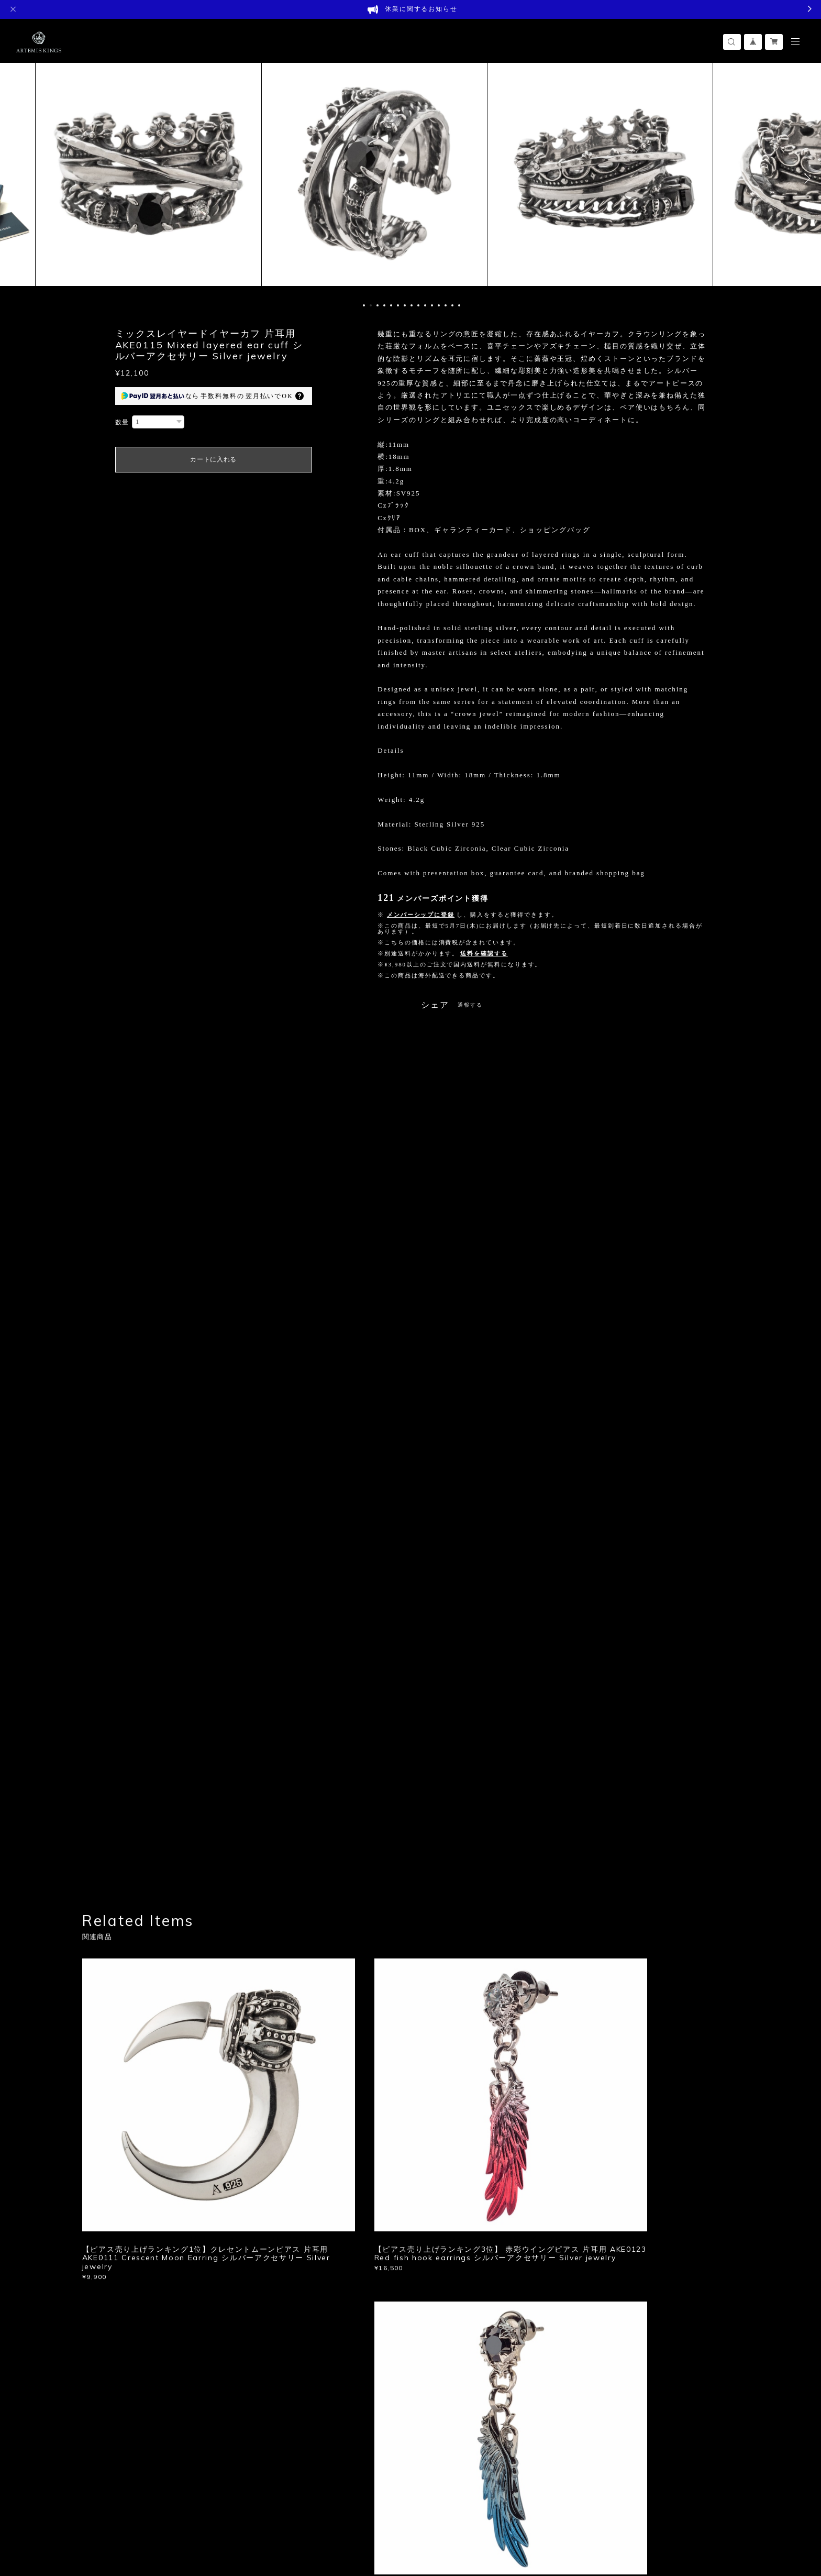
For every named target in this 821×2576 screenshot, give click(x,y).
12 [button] (439, 305)
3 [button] (377, 305)
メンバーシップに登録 (420, 914)
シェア (435, 1005)
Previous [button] (15, 178)
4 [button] (384, 305)
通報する (470, 1005)
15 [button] (459, 305)
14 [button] (452, 305)
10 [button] (425, 305)
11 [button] (432, 305)
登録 (637, 2346)
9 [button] (418, 305)
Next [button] (805, 178)
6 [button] (398, 305)
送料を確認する (483, 953)
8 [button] (411, 305)
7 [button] (405, 305)
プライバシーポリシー (124, 2511)
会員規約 (257, 2511)
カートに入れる (213, 459)
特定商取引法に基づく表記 (204, 2511)
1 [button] (364, 305)
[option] (174, 178)
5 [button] (391, 305)
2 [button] (371, 305)
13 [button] (446, 305)
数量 (122, 422)
